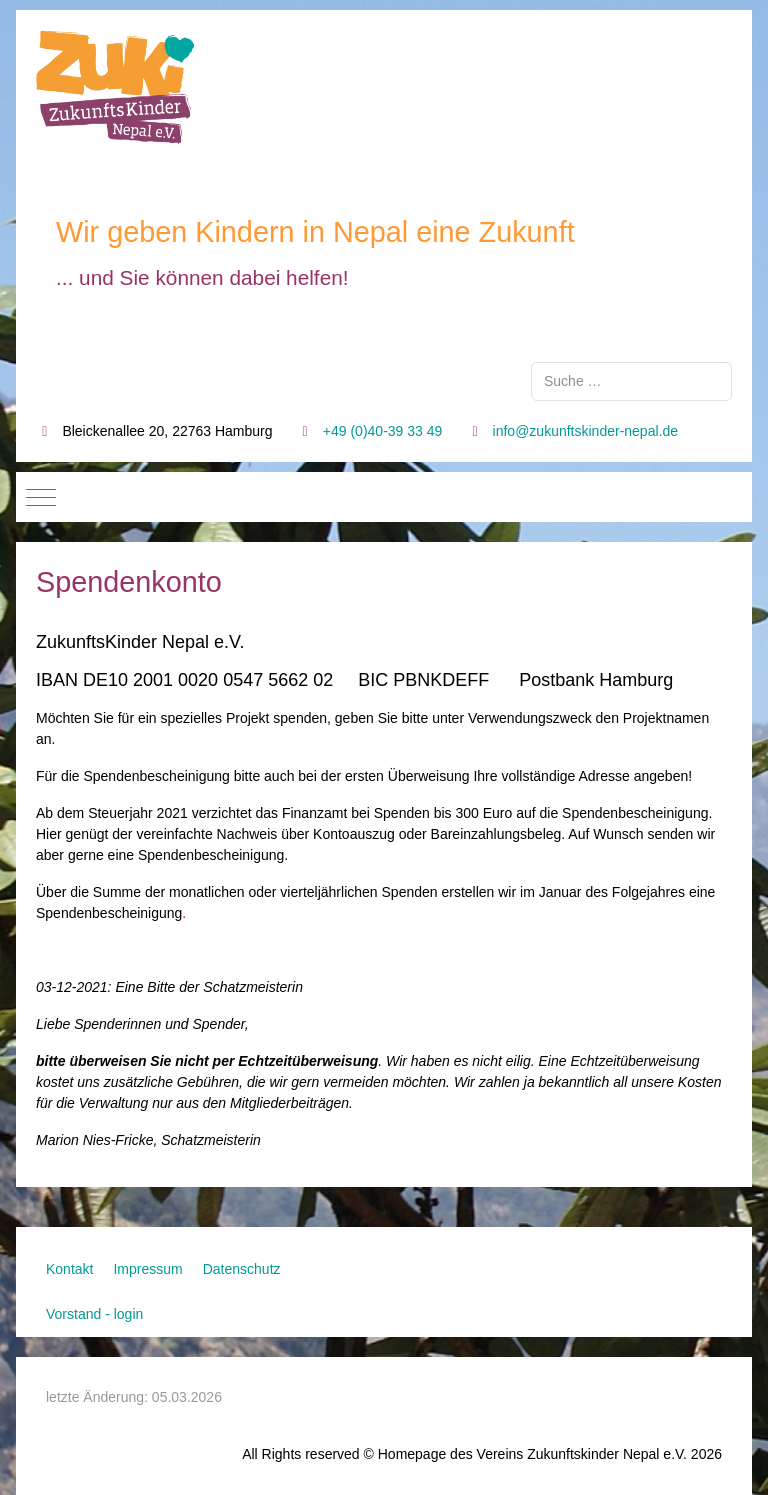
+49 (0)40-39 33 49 (382, 431)
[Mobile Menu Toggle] (41, 497)
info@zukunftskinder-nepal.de (585, 431)
